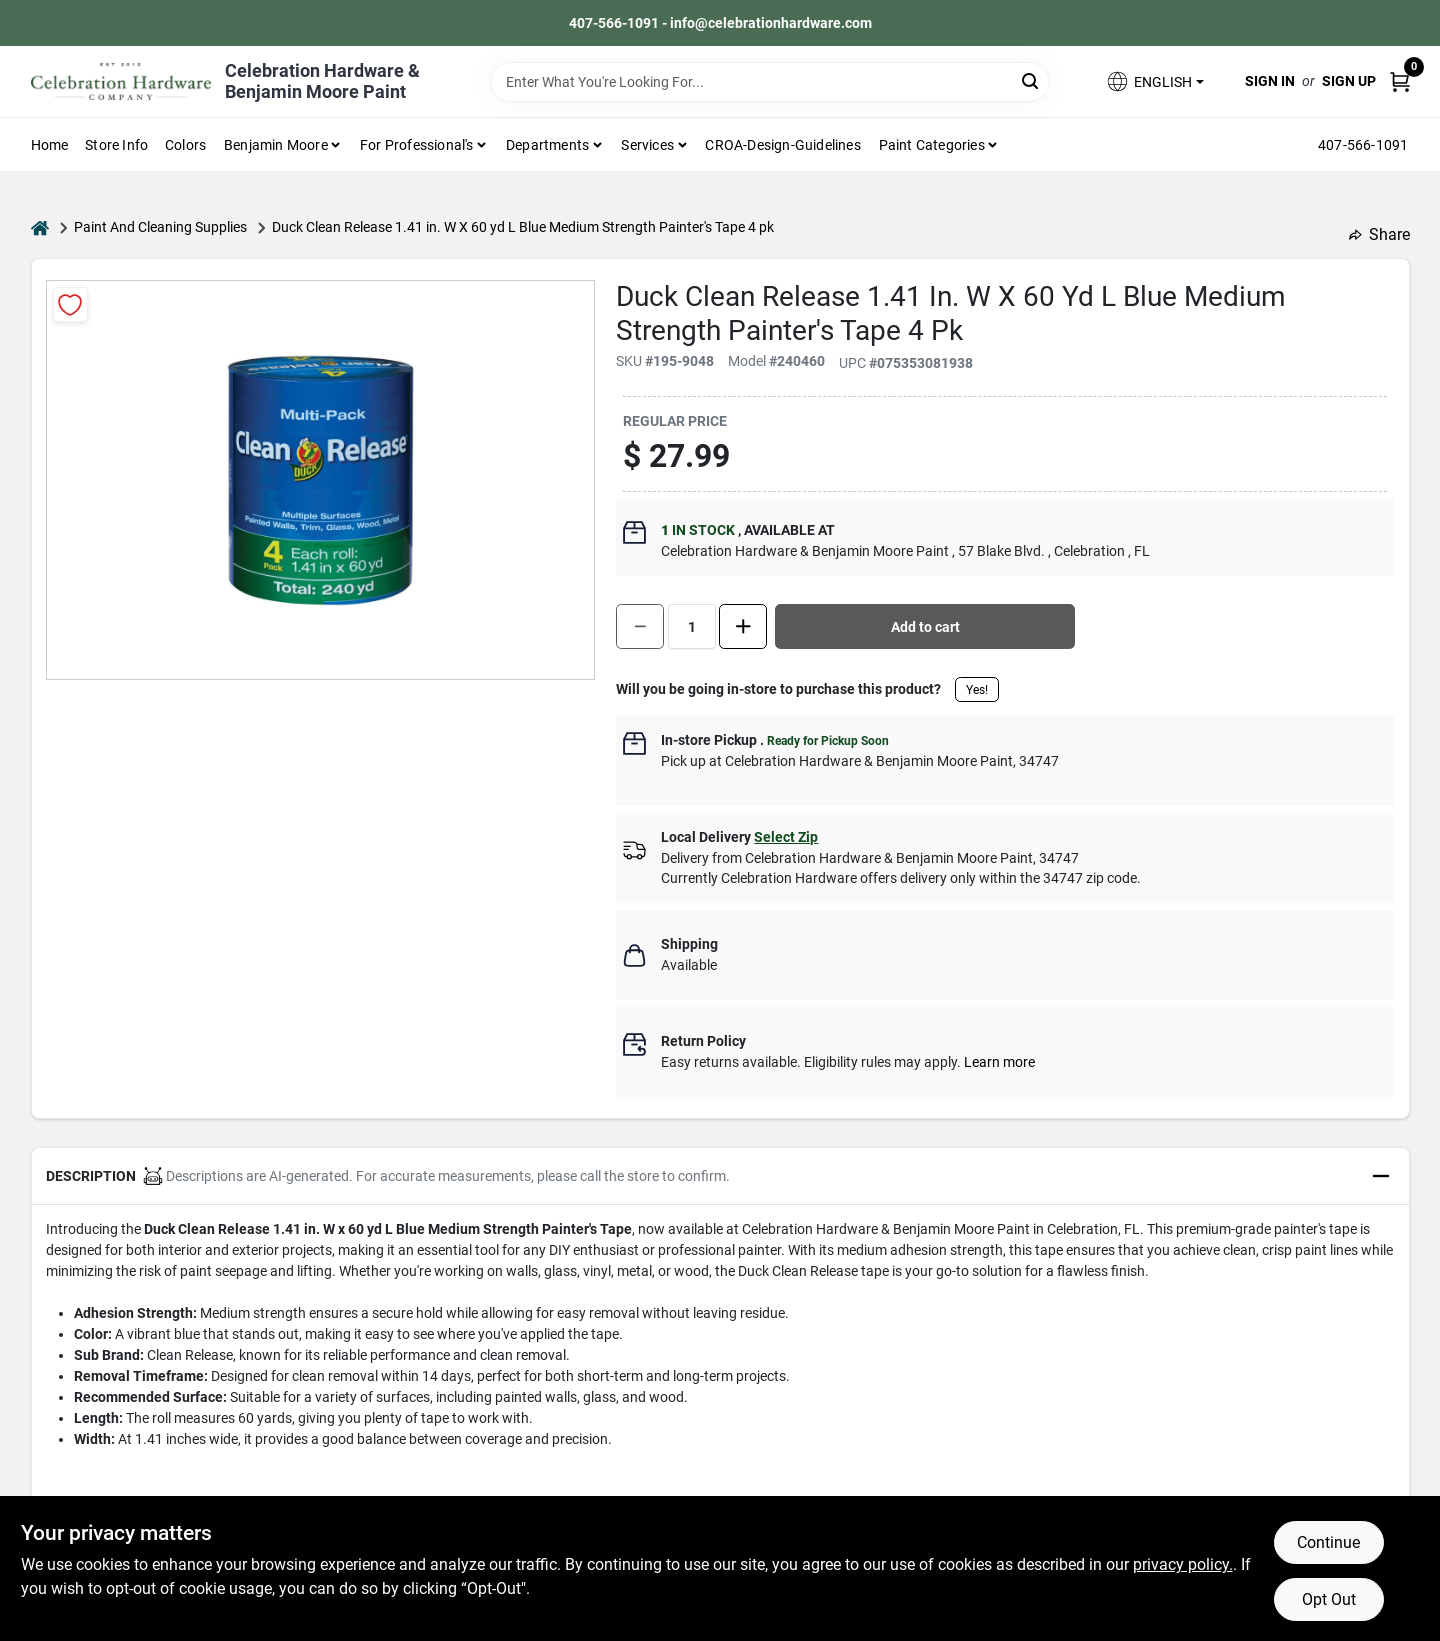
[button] (1154, 81)
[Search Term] (770, 82)
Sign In (1270, 81)
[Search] (1031, 80)
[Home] (40, 227)
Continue (1328, 1542)
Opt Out (1329, 1599)
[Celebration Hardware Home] (121, 81)
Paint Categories (932, 145)
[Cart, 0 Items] (1400, 81)
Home (50, 145)
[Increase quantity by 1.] (743, 626)
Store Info (116, 145)
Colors (185, 145)
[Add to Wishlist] (70, 304)
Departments (547, 145)
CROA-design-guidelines (782, 145)
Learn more (999, 1062)
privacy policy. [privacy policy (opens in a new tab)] (1183, 1564)
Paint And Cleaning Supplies (160, 227)
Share (1379, 234)
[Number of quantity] (692, 626)
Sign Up (1349, 81)
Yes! (977, 690)
